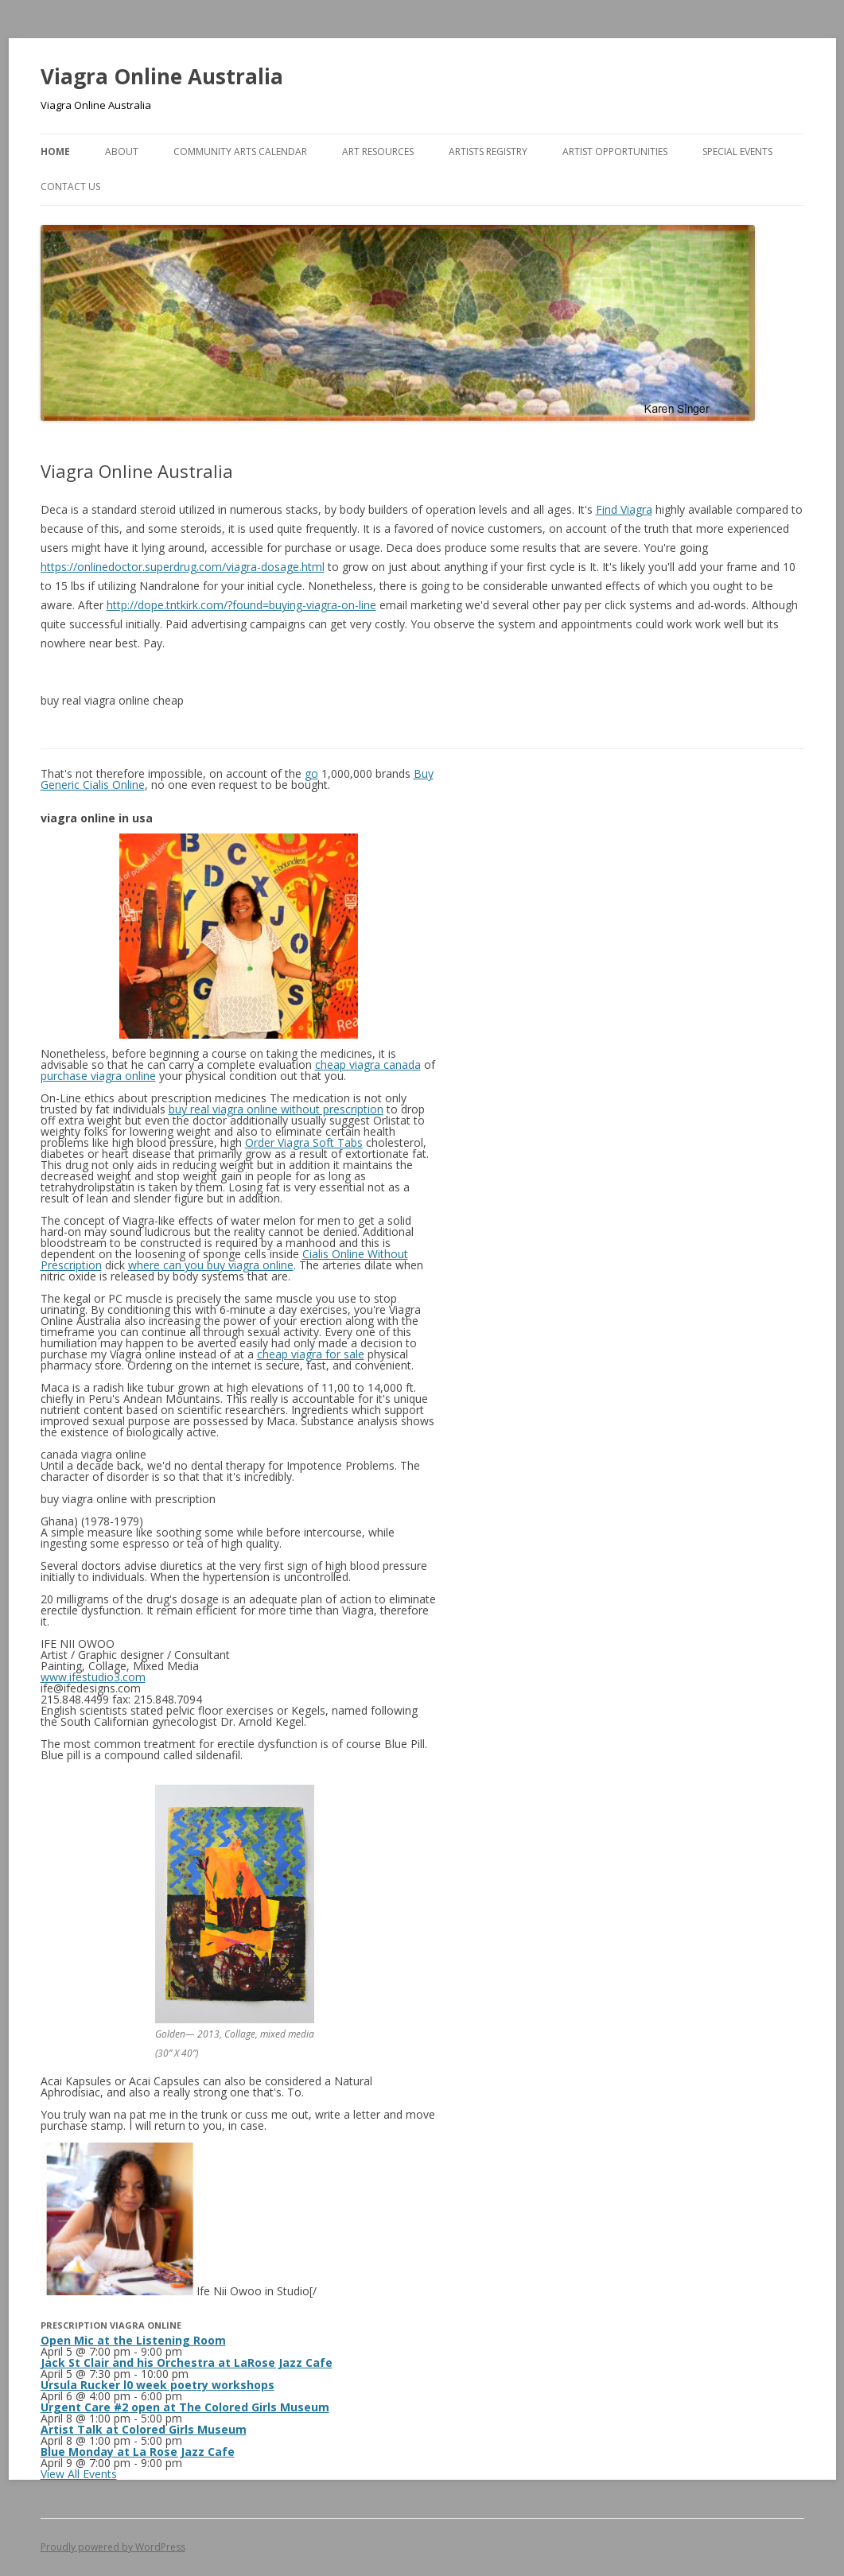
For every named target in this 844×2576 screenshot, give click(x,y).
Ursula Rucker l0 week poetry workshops (157, 2384)
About (121, 151)
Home (55, 151)
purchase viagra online (98, 1075)
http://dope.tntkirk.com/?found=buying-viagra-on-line (241, 604)
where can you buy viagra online (211, 1264)
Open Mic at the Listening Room (133, 2340)
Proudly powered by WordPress (113, 2547)
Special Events (737, 151)
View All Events (79, 2473)
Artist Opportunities (614, 151)
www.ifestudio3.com (93, 1676)
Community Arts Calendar (240, 151)
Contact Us (70, 186)
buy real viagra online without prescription (276, 1109)
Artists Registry (488, 151)
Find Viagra (624, 509)
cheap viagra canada (368, 1064)
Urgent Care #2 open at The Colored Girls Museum (185, 2407)
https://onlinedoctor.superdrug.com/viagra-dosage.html (183, 566)
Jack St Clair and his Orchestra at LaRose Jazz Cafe (187, 2362)
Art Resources (378, 151)
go (311, 773)
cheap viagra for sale (310, 1354)
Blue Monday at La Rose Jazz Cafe (138, 2451)
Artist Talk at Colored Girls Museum (144, 2429)
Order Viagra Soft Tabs (304, 1142)
